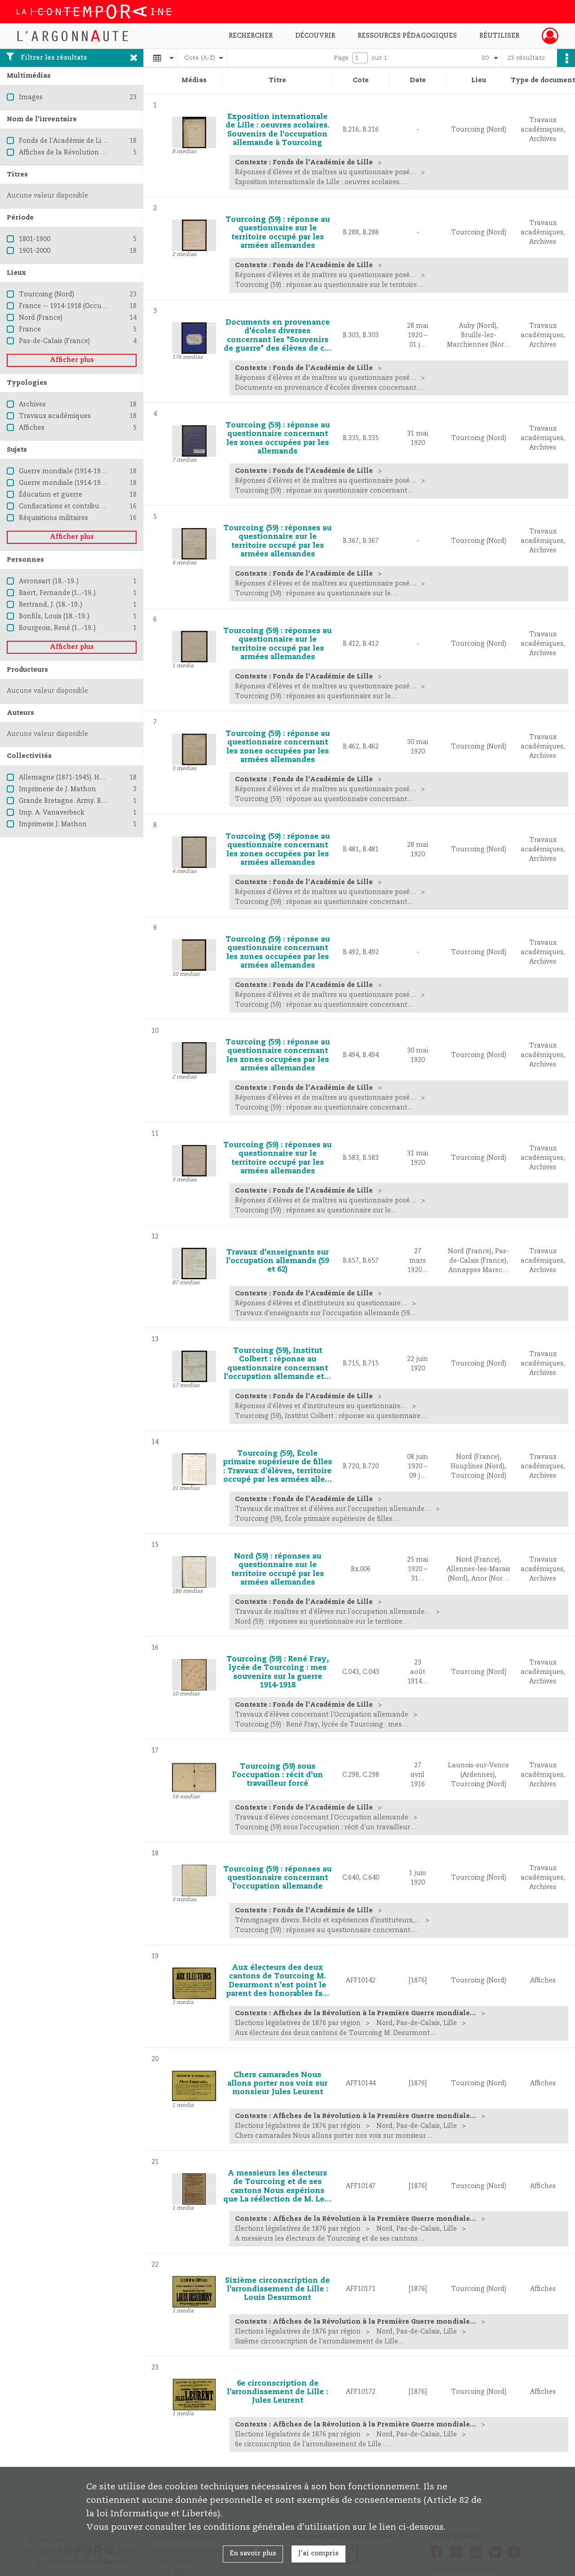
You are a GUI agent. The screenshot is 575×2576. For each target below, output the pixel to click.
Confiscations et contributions (67, 506)
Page (341, 58)
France (30, 329)
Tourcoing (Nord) (46, 294)
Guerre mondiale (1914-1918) (64, 471)
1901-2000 (34, 251)
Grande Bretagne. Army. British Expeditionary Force (100, 801)
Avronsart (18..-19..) (49, 581)
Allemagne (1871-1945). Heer (64, 778)
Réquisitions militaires (53, 518)
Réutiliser (499, 36)
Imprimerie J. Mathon (53, 824)
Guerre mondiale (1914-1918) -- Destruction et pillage (103, 483)
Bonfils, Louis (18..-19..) (54, 616)
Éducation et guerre (50, 495)
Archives (32, 404)
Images (31, 97)
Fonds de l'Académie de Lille (64, 141)
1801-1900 (34, 239)
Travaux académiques (55, 416)
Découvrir (315, 36)
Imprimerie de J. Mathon (57, 789)
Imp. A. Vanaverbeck (51, 813)
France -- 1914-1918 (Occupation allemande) (90, 306)
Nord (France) (40, 318)
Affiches (31, 428)
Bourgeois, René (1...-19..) (57, 628)
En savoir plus (253, 2553)
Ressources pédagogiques (407, 36)
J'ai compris (318, 2553)
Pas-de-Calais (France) (54, 341)
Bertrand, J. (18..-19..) (50, 605)
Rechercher (251, 36)
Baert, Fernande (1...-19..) (57, 593)
